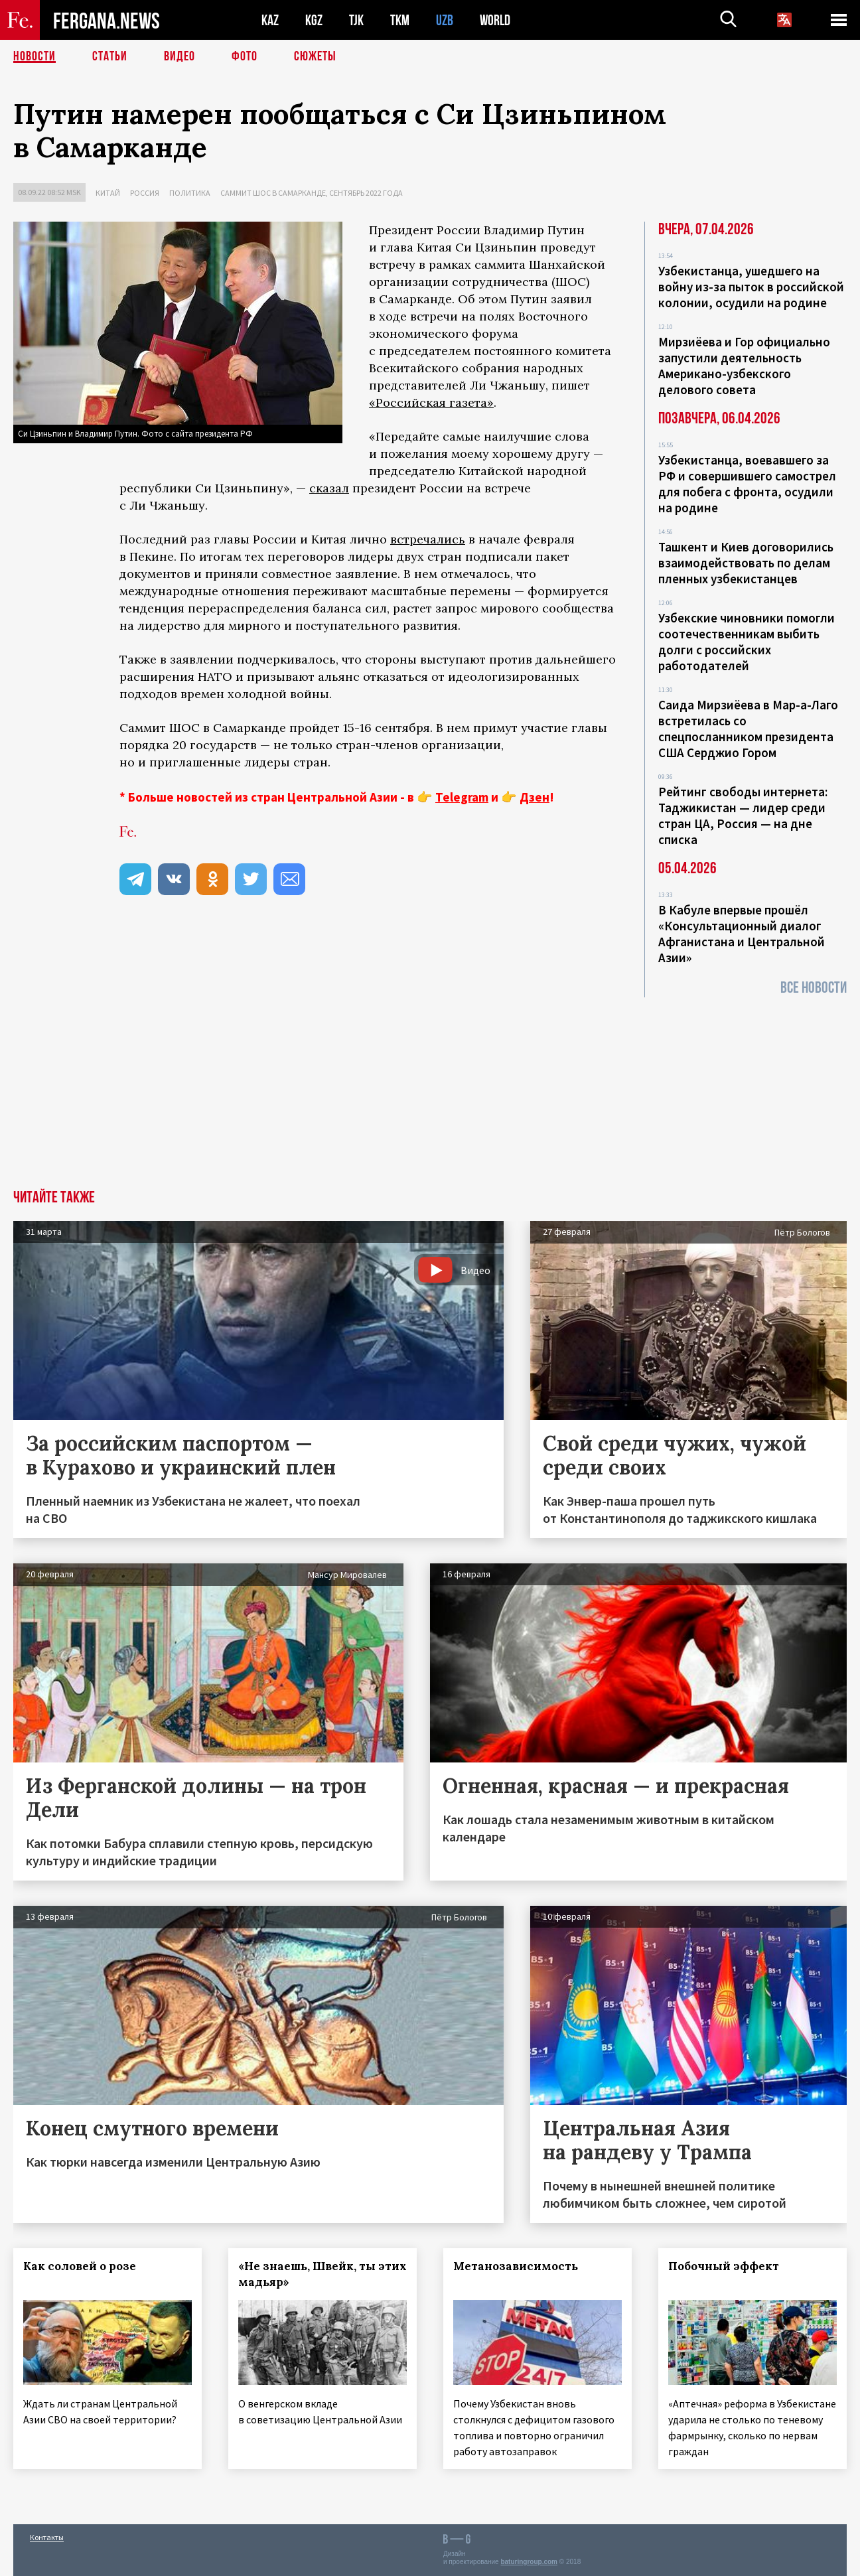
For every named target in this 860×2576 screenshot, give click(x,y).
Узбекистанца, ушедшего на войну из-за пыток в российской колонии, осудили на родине (751, 287)
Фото (244, 56)
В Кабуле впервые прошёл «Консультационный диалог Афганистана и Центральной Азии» (741, 934)
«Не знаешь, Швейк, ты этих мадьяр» (322, 2274)
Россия (144, 193)
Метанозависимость (515, 2266)
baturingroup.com (528, 2561)
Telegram (461, 797)
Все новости (813, 987)
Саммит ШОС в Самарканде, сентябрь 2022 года (311, 193)
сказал (329, 488)
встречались (427, 539)
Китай (108, 193)
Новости (34, 56)
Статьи (109, 56)
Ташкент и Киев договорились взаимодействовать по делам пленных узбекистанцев (745, 563)
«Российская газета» (431, 402)
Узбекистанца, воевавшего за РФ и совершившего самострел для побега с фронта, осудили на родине (747, 484)
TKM (399, 20)
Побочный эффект (723, 2266)
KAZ (270, 20)
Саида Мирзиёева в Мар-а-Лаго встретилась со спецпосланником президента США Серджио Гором (748, 728)
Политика (189, 193)
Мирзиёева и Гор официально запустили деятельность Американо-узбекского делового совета (744, 365)
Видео (179, 56)
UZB (444, 20)
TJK (356, 20)
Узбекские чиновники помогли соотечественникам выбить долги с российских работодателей (746, 642)
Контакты (47, 2537)
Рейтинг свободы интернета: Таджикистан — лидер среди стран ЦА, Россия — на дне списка (742, 815)
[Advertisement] (430, 1090)
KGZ (313, 20)
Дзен (534, 797)
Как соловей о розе (79, 2266)
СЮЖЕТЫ (315, 56)
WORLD (495, 20)
